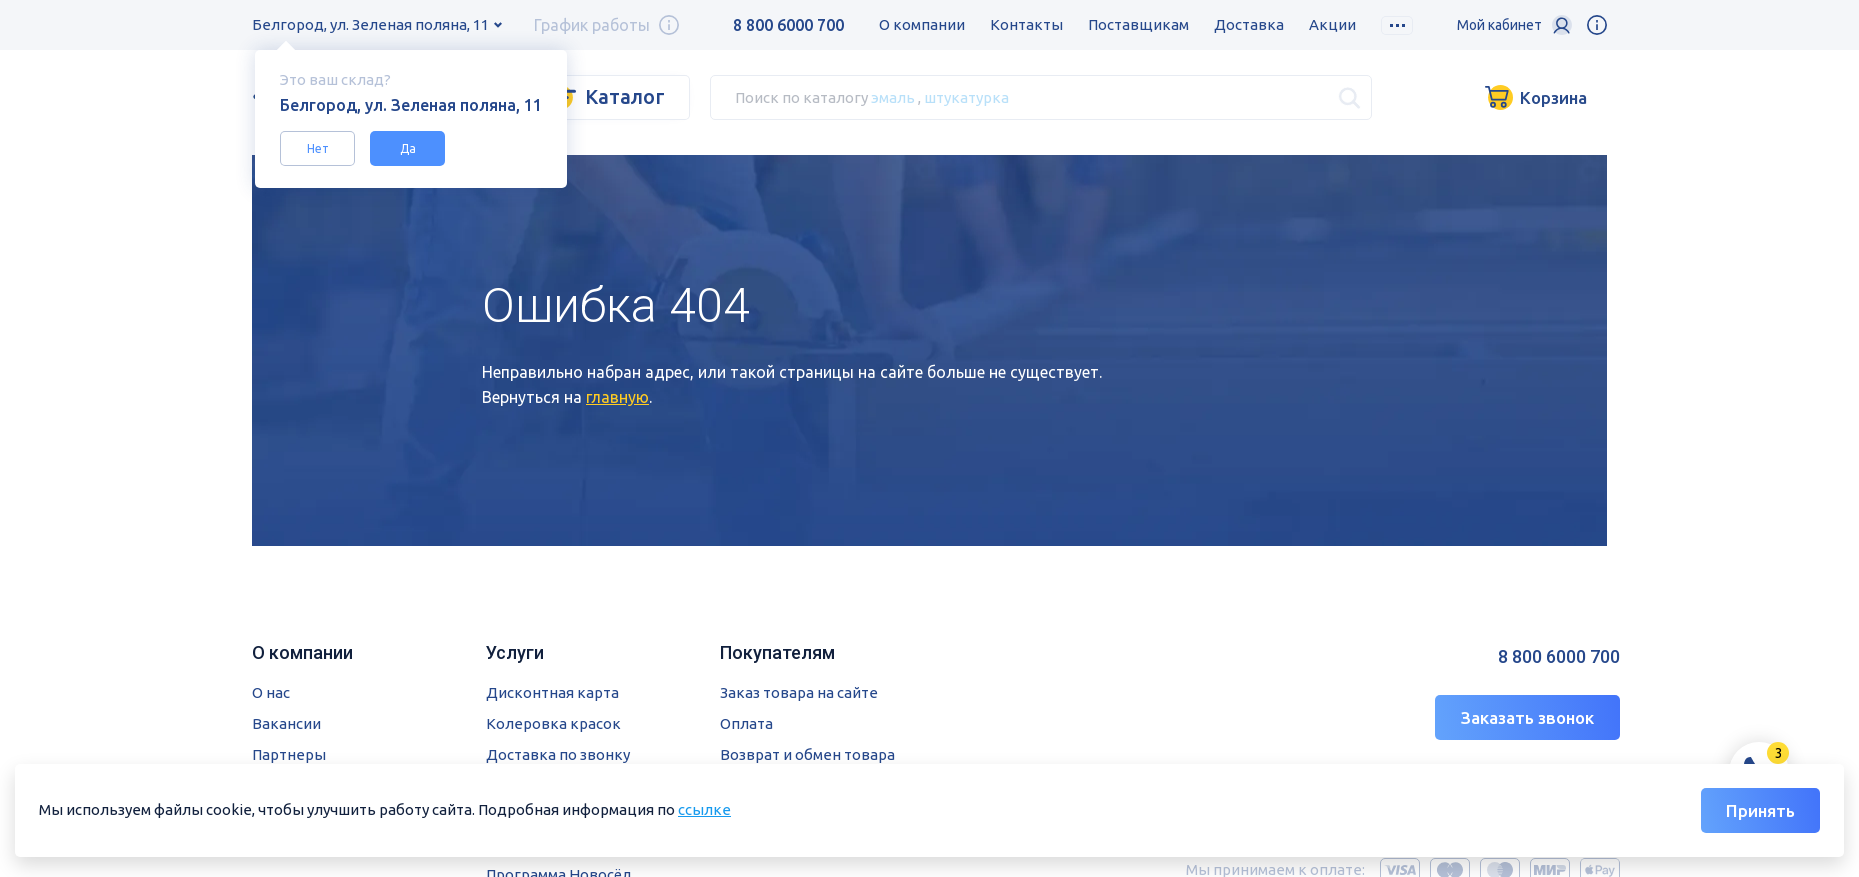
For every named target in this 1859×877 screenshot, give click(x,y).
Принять (1760, 810)
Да (408, 148)
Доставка (1249, 24)
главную (617, 397)
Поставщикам (1138, 24)
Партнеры (289, 754)
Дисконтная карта (552, 692)
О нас (271, 692)
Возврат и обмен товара (807, 754)
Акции (1332, 24)
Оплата (746, 723)
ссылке (704, 809)
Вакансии (286, 723)
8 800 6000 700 (788, 25)
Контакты (1026, 24)
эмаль (893, 96)
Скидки (1408, 24)
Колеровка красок (553, 723)
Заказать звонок (1527, 717)
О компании (922, 24)
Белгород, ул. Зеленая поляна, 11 (370, 24)
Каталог (625, 96)
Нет (318, 148)
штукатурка (966, 96)
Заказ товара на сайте (799, 692)
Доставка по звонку (558, 754)
